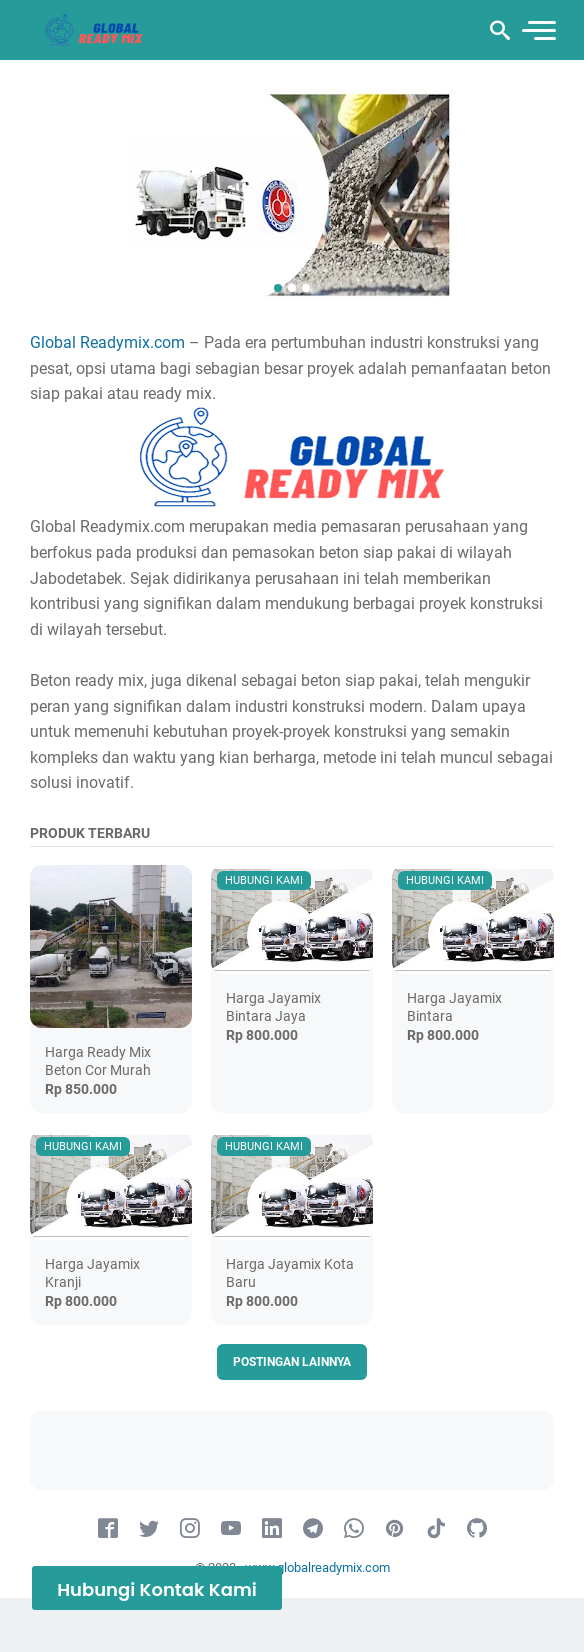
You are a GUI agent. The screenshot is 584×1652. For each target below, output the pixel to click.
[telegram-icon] (313, 1529)
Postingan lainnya (292, 1362)
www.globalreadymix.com (317, 1567)
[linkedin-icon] (272, 1529)
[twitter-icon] (149, 1529)
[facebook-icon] (108, 1529)
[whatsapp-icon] (354, 1529)
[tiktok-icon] (436, 1529)
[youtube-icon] (231, 1529)
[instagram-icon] (190, 1529)
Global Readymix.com (107, 342)
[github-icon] (477, 1529)
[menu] (538, 30)
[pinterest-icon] (395, 1529)
